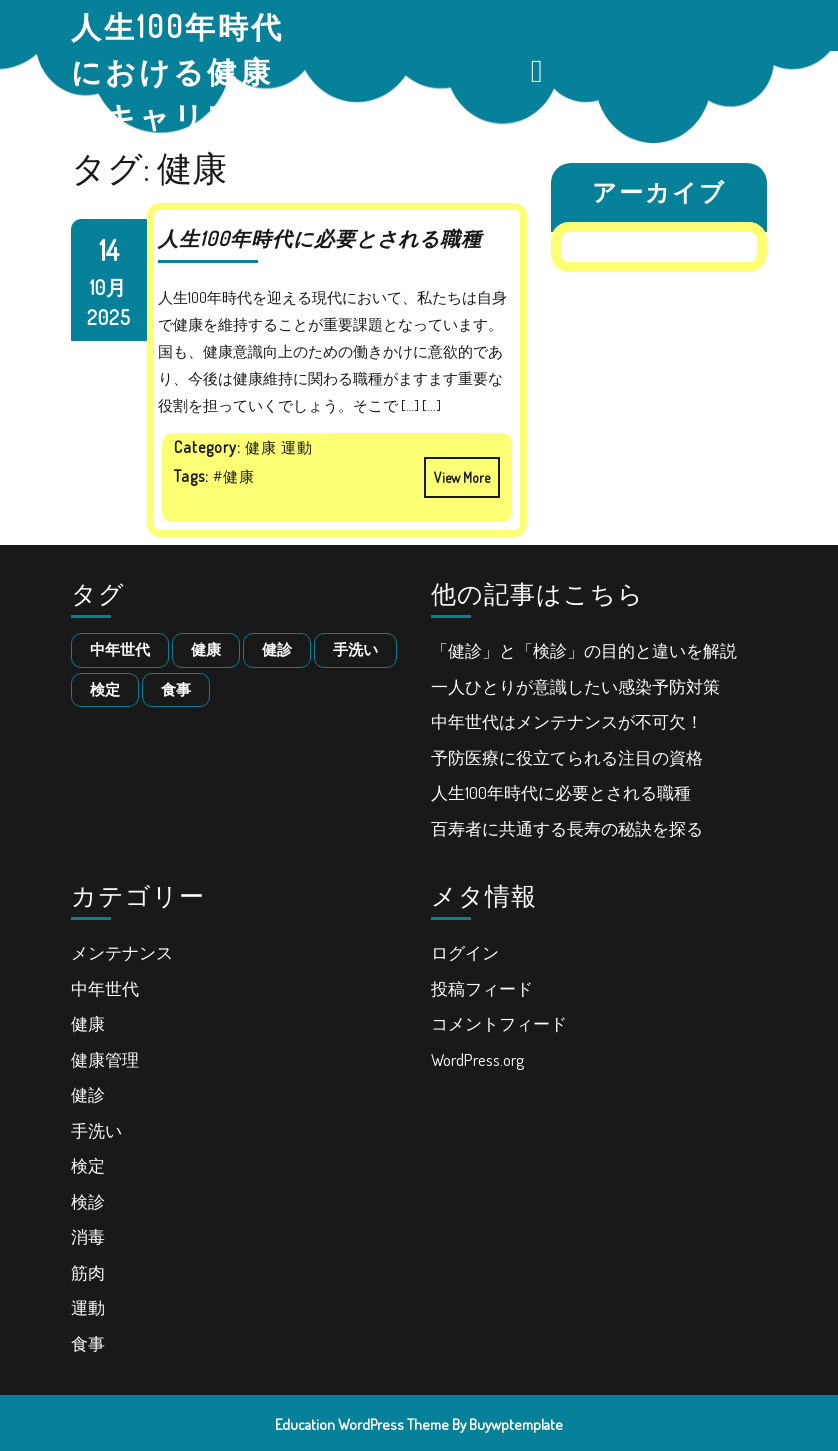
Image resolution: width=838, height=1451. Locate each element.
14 (109, 249)
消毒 (88, 1236)
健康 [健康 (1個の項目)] (206, 649)
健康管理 (105, 1059)
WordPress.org (477, 1059)
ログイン (465, 952)
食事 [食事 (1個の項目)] (176, 689)
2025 (109, 317)
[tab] (539, 71)
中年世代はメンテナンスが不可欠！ (567, 721)
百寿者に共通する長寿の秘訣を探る (567, 828)
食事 (88, 1343)
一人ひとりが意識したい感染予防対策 (575, 686)
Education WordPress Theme (362, 1424)
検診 (88, 1201)
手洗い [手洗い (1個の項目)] (355, 649)
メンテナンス (122, 952)
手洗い (96, 1130)
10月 (108, 287)
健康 (88, 1023)
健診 (88, 1094)
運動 (88, 1307)
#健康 (234, 476)
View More (457, 471)
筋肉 (88, 1272)
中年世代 (105, 988)
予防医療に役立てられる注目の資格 (567, 757)
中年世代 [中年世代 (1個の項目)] (120, 649)
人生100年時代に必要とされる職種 (320, 238)
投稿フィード (482, 988)
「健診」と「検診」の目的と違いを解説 (584, 650)
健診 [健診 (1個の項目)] (277, 649)
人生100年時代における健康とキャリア (177, 71)
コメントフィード (499, 1023)
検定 (88, 1165)
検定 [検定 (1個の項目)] (105, 689)
